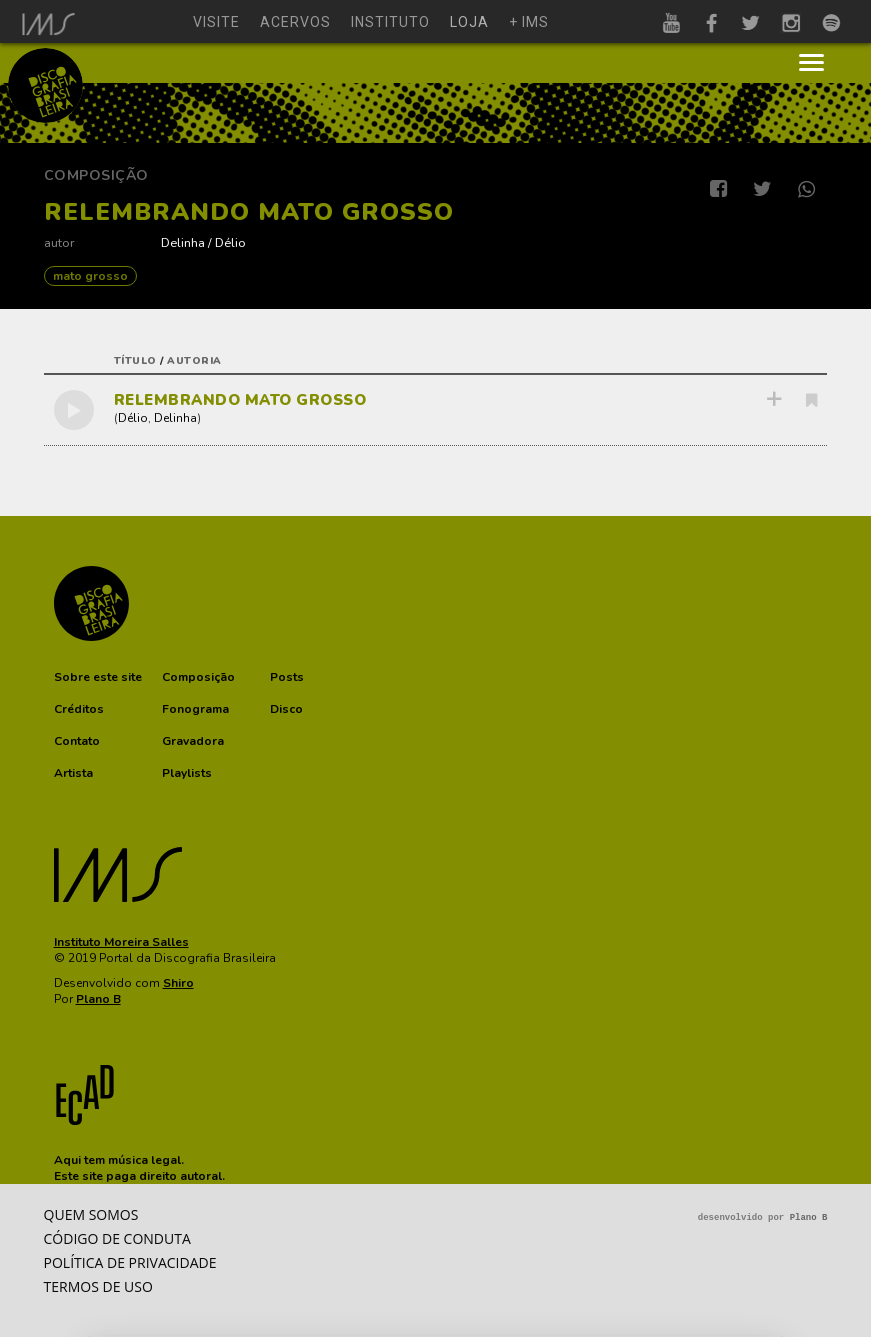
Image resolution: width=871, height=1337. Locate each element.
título (135, 361)
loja (469, 22)
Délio (230, 242)
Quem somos (91, 1214)
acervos (295, 22)
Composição (96, 175)
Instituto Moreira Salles (121, 942)
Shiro (178, 983)
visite (216, 22)
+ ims (529, 22)
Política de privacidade (130, 1262)
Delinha (183, 242)
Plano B (98, 999)
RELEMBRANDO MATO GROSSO (240, 400)
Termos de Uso (98, 1286)
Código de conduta (117, 1238)
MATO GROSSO (90, 276)
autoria (194, 361)
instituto (390, 22)
